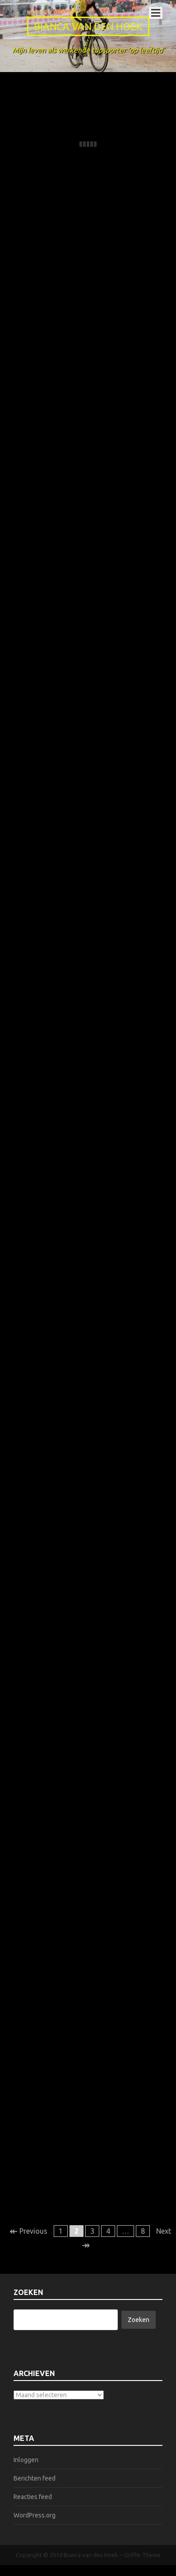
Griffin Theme (142, 2555)
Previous (28, 2231)
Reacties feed (33, 2496)
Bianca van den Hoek (88, 26)
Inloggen (26, 2459)
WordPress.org (35, 2515)
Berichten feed (35, 2478)
